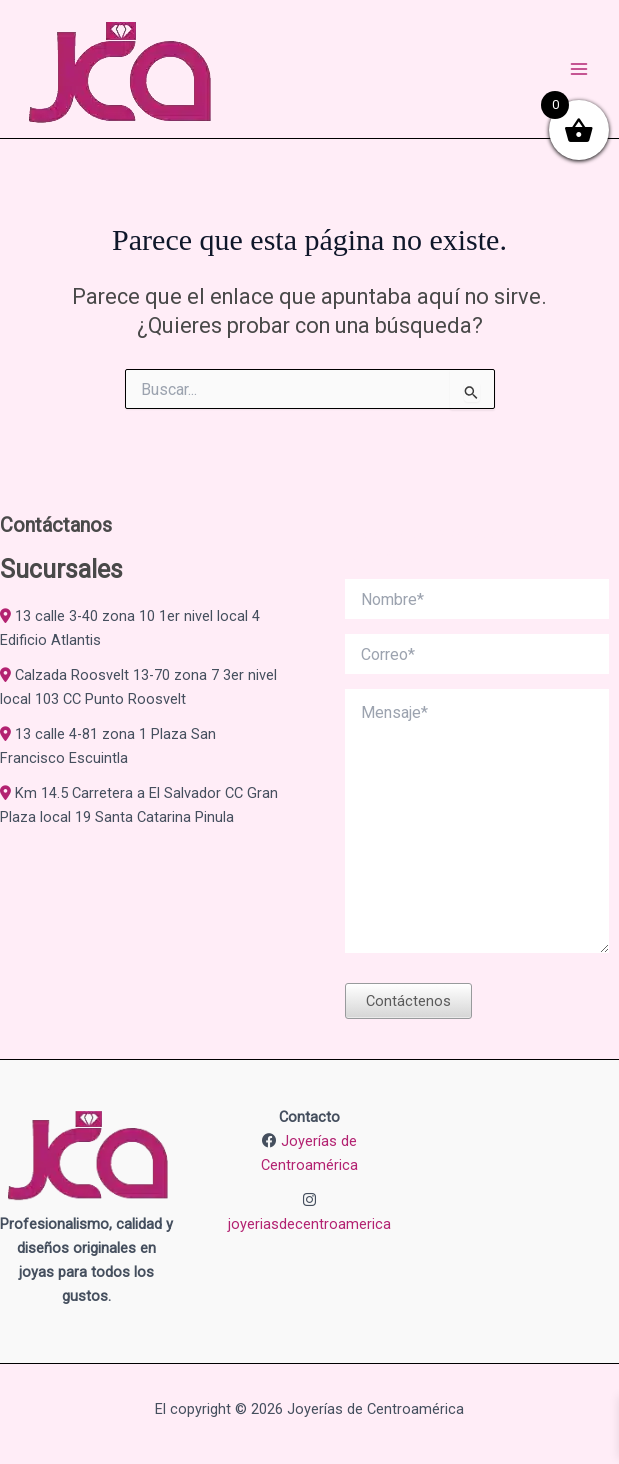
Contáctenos (408, 1001)
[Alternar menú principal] (579, 69)
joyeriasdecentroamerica (309, 1224)
